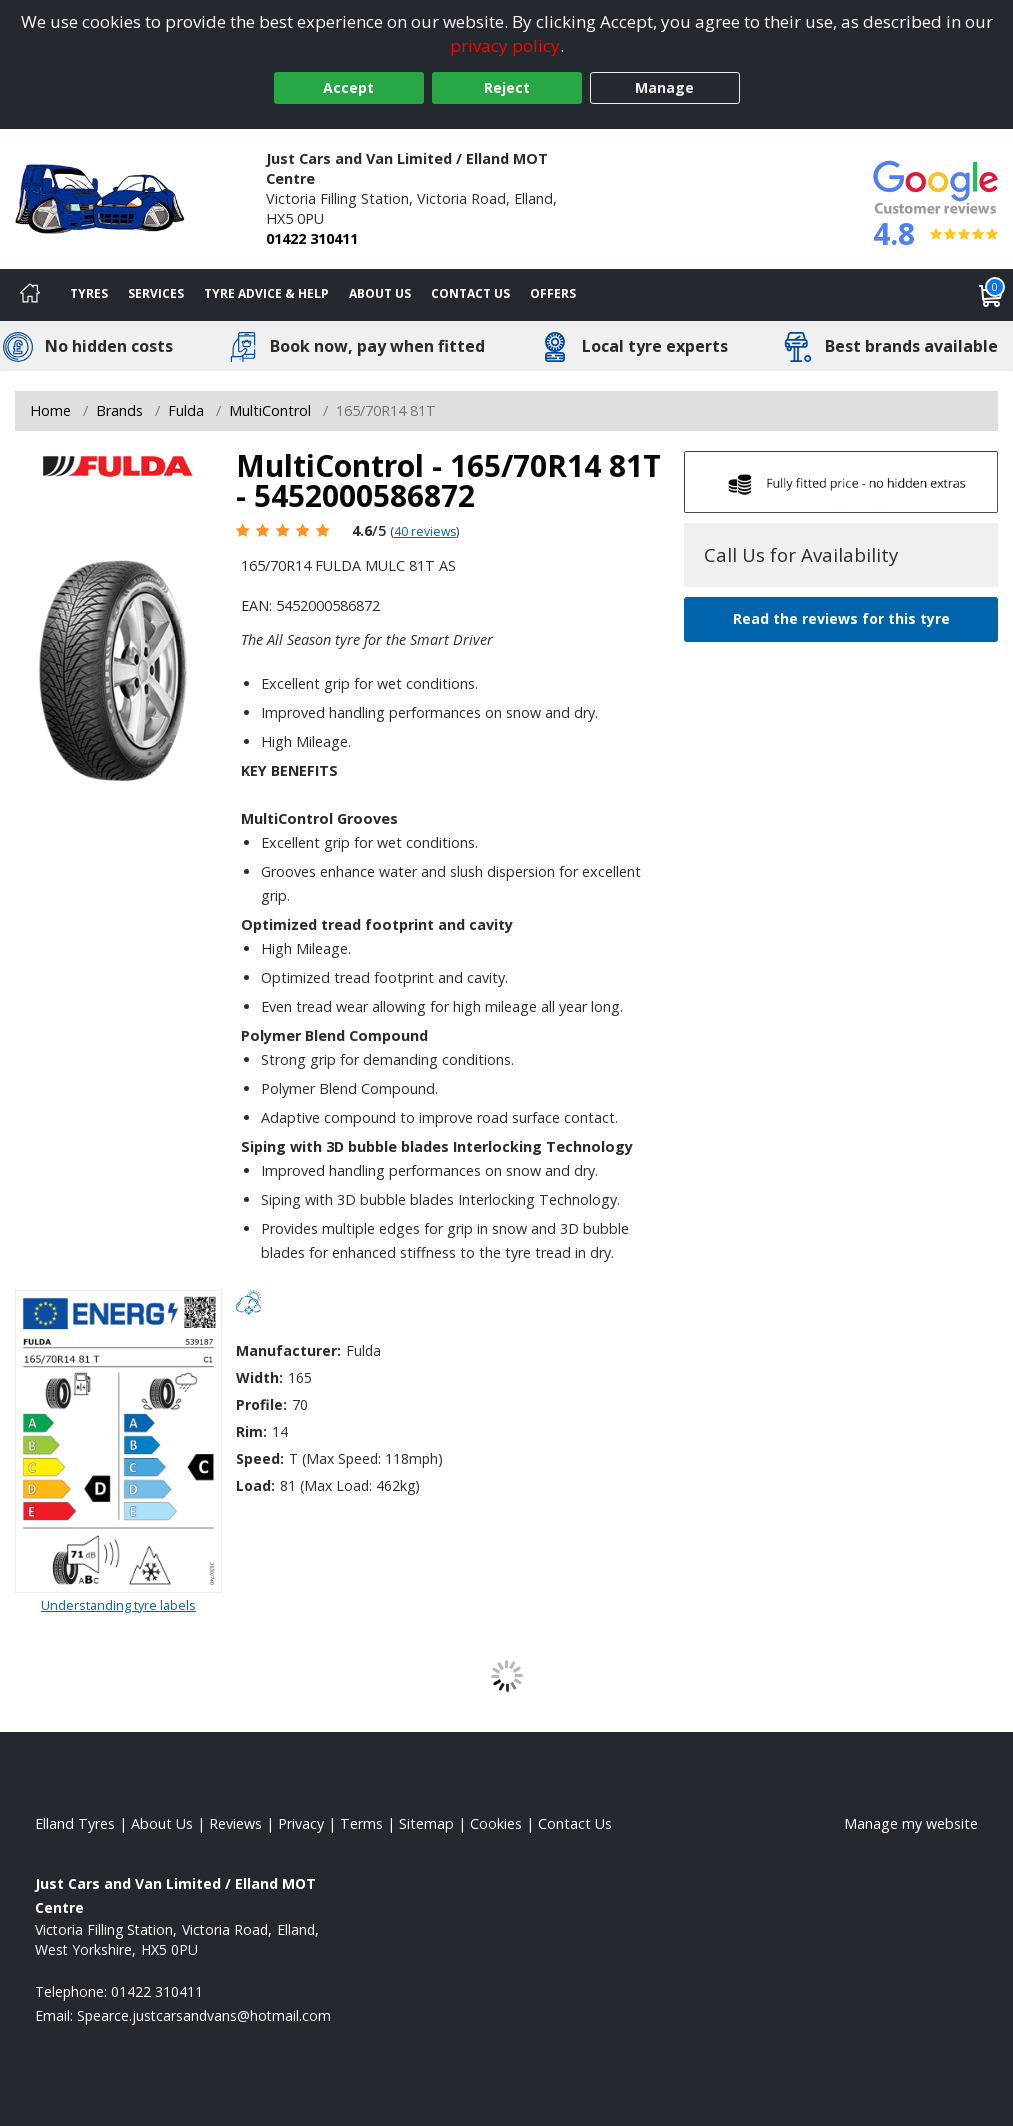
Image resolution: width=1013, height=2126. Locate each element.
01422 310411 (312, 238)
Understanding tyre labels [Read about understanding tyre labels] (118, 1605)
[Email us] (204, 2015)
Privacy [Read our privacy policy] (301, 1823)
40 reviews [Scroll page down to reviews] (425, 531)
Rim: (251, 1431)
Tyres (89, 293)
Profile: (261, 1404)
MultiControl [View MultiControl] (270, 410)
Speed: (260, 1458)
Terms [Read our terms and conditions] (361, 1823)
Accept (348, 87)
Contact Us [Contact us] (470, 293)
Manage (664, 87)
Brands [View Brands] (119, 410)
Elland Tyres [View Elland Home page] (75, 1823)
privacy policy (505, 45)
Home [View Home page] (50, 410)
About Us (380, 293)
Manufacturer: (288, 1350)
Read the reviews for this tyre (841, 618)
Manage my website (911, 1823)
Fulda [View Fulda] (186, 410)
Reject (507, 87)
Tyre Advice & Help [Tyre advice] (266, 293)
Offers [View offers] (553, 293)
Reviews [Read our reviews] (235, 1823)
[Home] (30, 295)
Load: (255, 1485)
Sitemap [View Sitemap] (426, 1823)
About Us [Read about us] (162, 1823)
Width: (259, 1377)
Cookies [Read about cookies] (496, 1823)
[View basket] (991, 295)
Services (156, 293)
